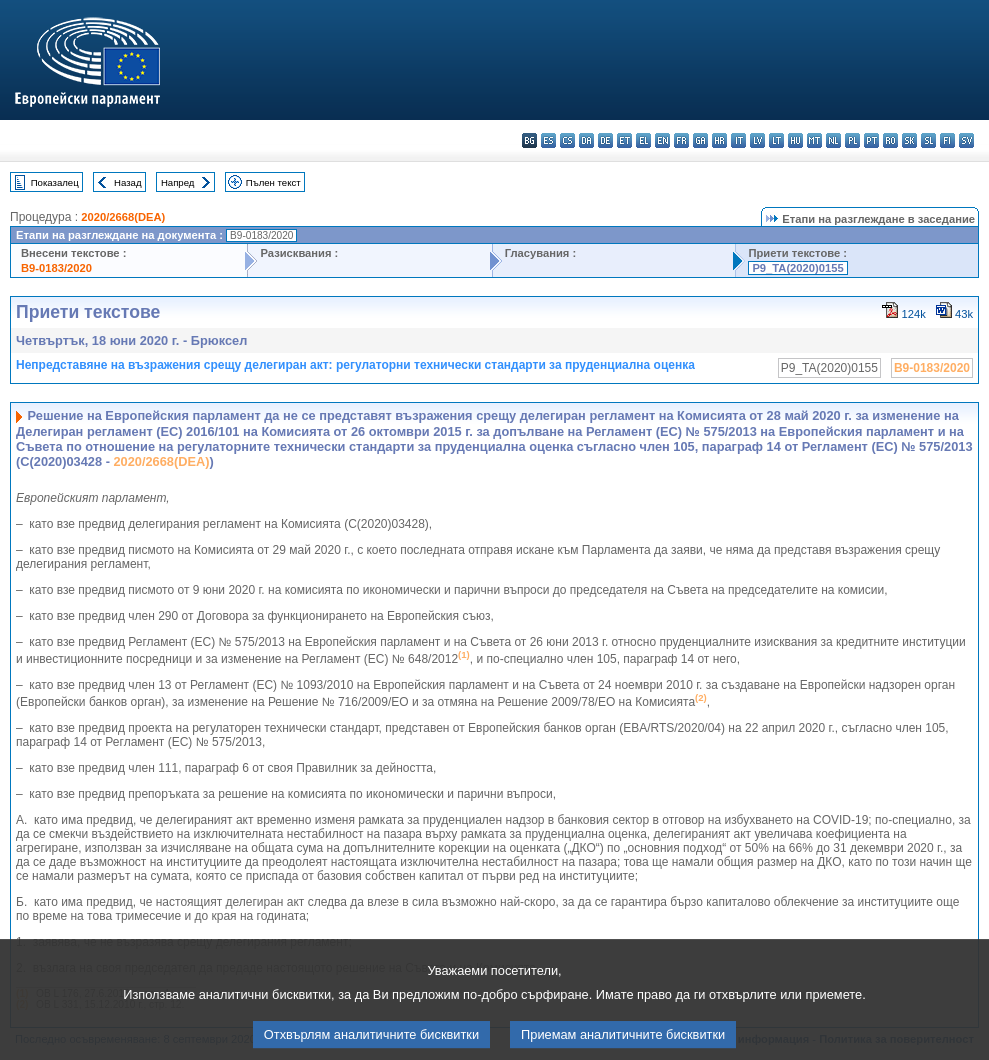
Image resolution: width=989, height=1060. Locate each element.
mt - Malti (814, 140)
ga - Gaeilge (700, 140)
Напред (178, 182)
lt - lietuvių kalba (776, 140)
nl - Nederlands (833, 140)
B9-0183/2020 (56, 268)
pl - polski (852, 140)
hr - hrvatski (719, 140)
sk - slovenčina (909, 140)
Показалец (55, 182)
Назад (128, 182)
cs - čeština (567, 140)
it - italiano (738, 140)
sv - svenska (966, 140)
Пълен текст (273, 182)
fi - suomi (947, 140)
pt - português (871, 140)
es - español (548, 140)
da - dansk (586, 140)
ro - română (890, 140)
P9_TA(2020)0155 (797, 268)
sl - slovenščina (928, 140)
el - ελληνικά (643, 140)
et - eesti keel (624, 140)
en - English (662, 140)
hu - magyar (795, 140)
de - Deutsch (605, 140)
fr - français (681, 140)
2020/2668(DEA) (123, 217)
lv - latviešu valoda (757, 140)
